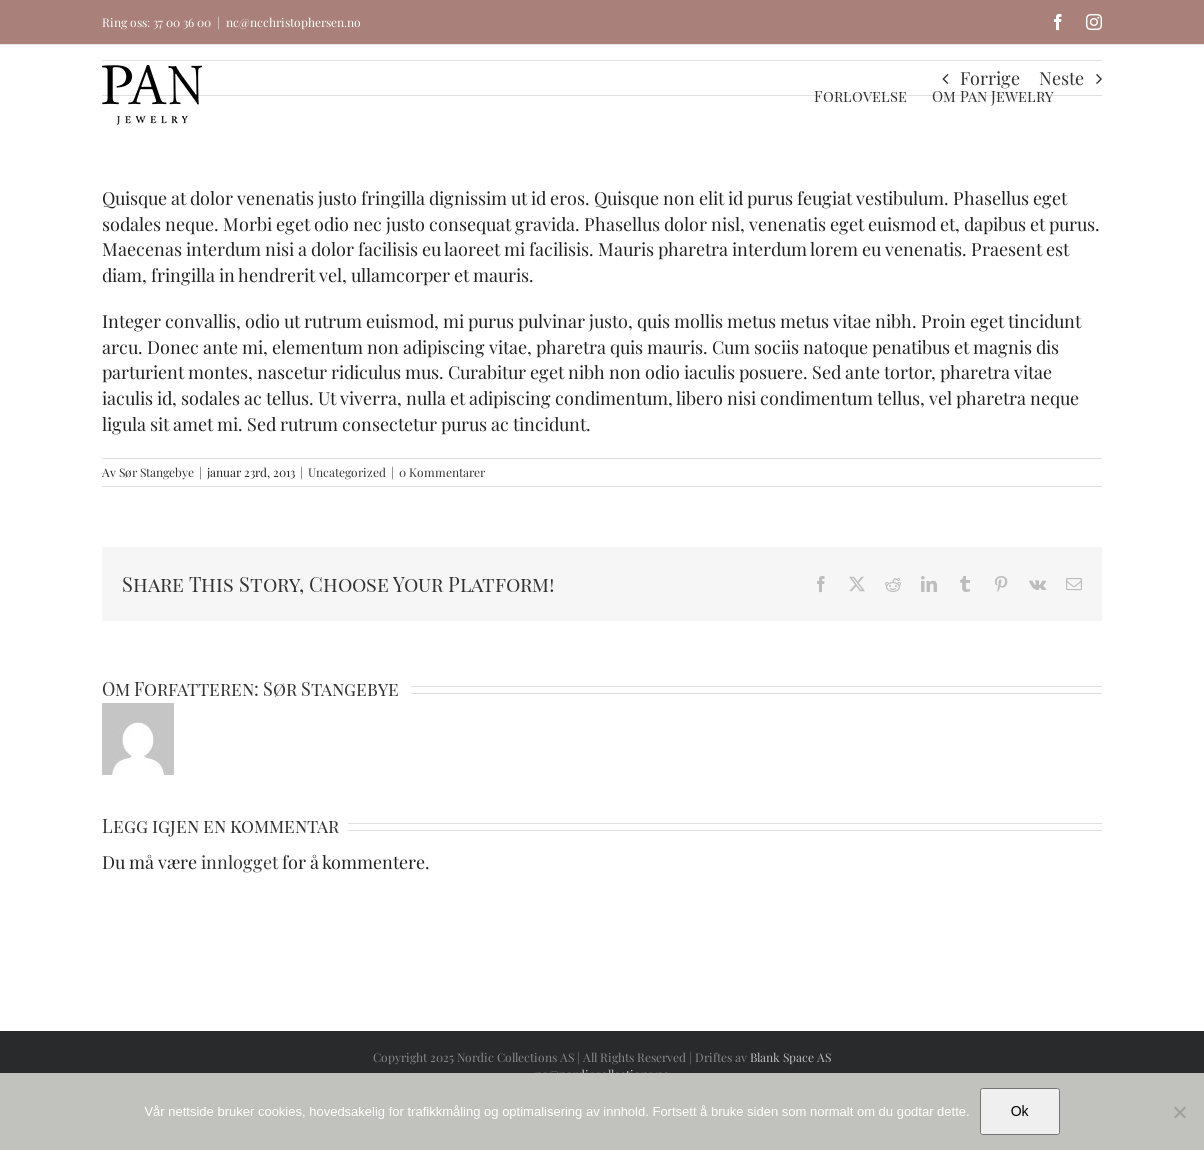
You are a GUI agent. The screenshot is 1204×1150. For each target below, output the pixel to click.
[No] (1179, 1112)
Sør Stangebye (156, 472)
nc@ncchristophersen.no (293, 22)
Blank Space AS (790, 1057)
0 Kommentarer (442, 472)
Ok (1020, 1111)
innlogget (239, 862)
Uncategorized (347, 472)
